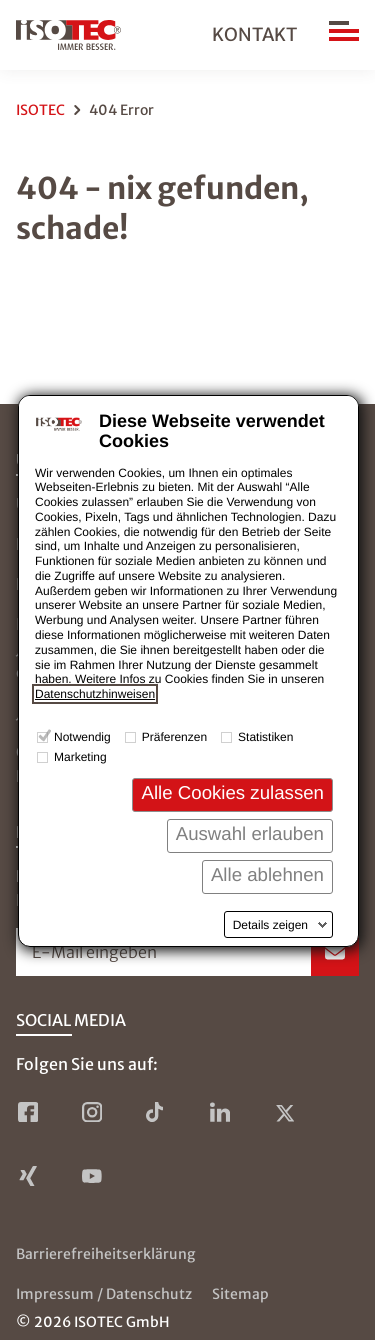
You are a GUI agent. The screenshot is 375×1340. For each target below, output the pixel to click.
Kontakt (254, 34)
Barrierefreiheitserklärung (105, 1254)
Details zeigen (270, 925)
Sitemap (240, 1294)
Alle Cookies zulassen (232, 792)
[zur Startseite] (68, 35)
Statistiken (265, 737)
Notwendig (82, 737)
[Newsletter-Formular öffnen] (187, 952)
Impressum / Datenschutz (104, 1294)
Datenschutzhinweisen (95, 694)
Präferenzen (174, 737)
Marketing (80, 757)
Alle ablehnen (267, 874)
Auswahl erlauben (250, 833)
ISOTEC (40, 110)
